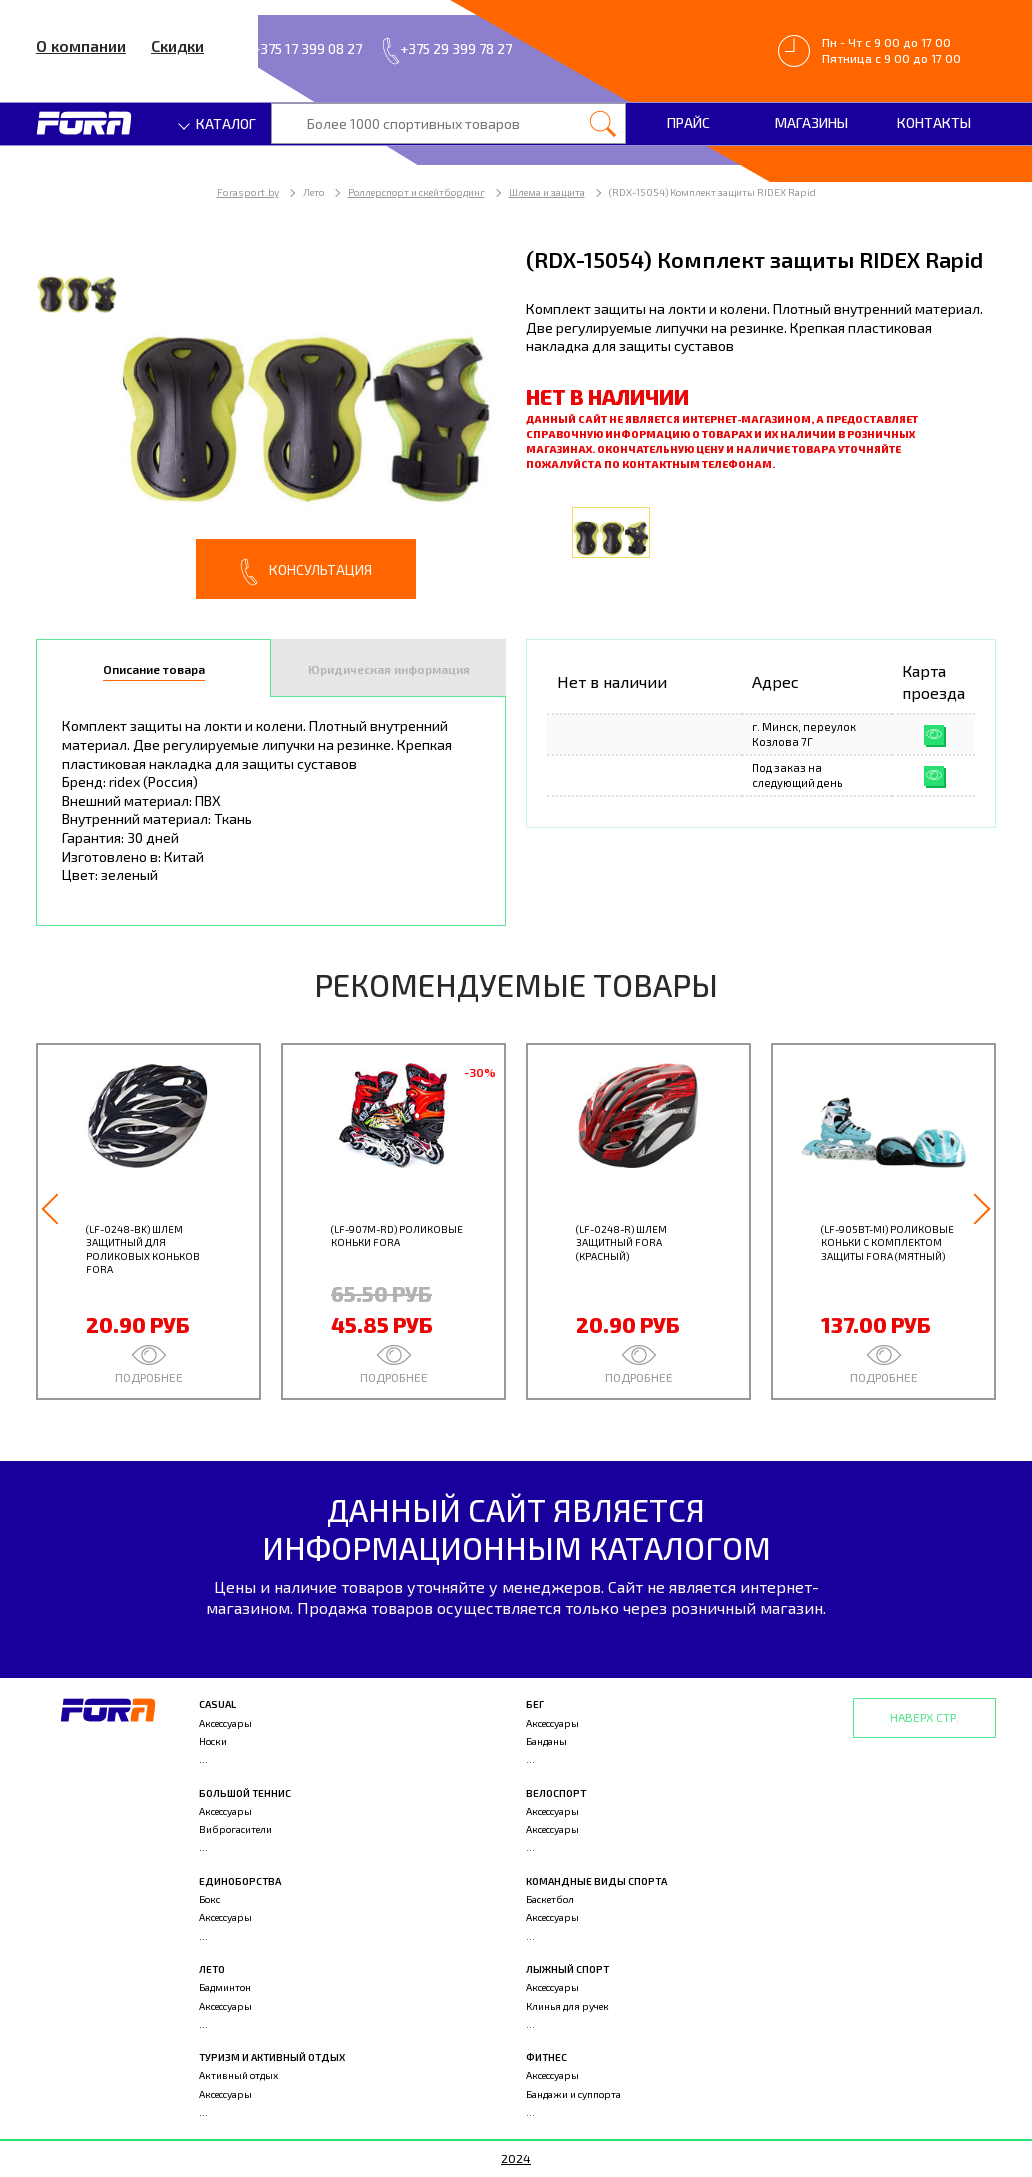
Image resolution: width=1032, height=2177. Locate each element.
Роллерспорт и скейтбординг (416, 192)
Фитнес (546, 2057)
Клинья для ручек (567, 2006)
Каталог (218, 123)
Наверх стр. (924, 1717)
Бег (535, 1704)
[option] (271, 421)
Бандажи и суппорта (573, 2094)
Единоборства (240, 1881)
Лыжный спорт (567, 1969)
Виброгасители (235, 1829)
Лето (212, 1969)
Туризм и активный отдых (272, 2057)
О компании (81, 45)
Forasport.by (248, 192)
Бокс (209, 1899)
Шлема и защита (547, 192)
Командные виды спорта (596, 1881)
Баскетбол (550, 1899)
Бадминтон (225, 1987)
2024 (516, 2158)
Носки (213, 1741)
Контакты (934, 122)
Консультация (306, 572)
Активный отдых (238, 2075)
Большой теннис (245, 1793)
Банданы (546, 1741)
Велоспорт (556, 1793)
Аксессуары (225, 1723)
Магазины (811, 122)
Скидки (177, 45)
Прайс (688, 122)
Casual (217, 1704)
